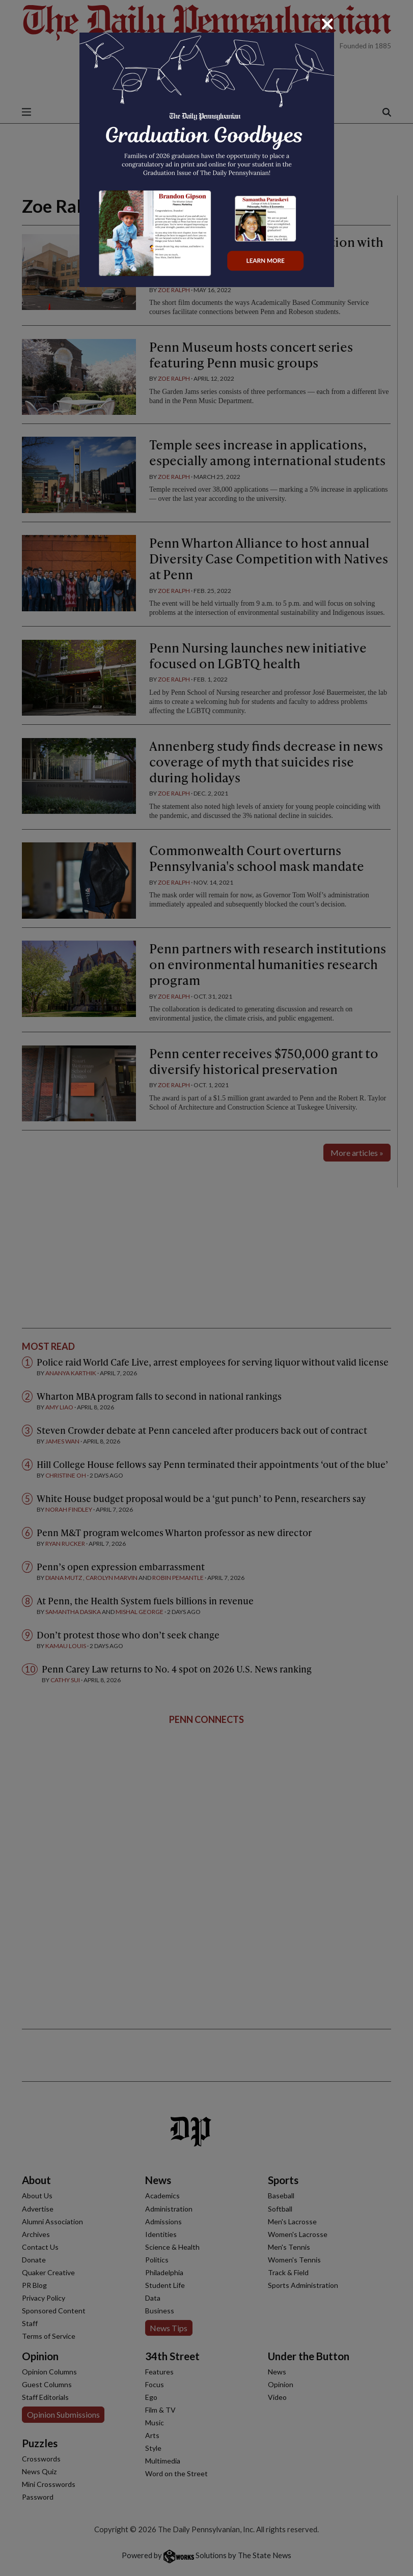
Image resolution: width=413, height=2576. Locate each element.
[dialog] (206, 1288)
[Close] (327, 24)
